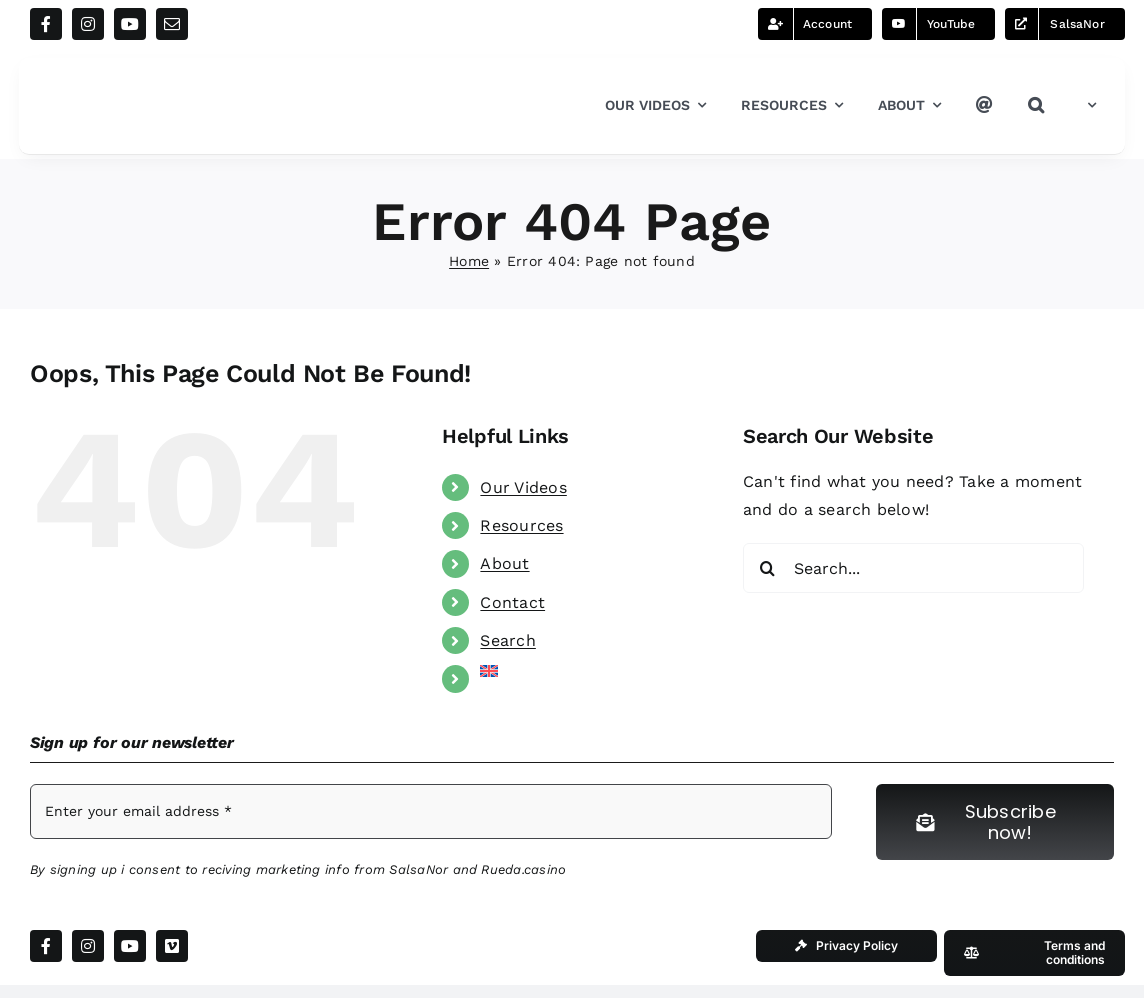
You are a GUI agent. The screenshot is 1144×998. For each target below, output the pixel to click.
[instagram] (88, 24)
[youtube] (130, 24)
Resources (521, 525)
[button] (1036, 106)
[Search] (768, 568)
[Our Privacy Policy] (846, 946)
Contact (512, 602)
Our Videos (523, 487)
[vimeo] (172, 946)
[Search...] (913, 568)
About (504, 563)
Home (469, 261)
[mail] (172, 24)
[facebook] (46, 24)
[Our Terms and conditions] (1034, 953)
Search (507, 640)
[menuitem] (1087, 106)
